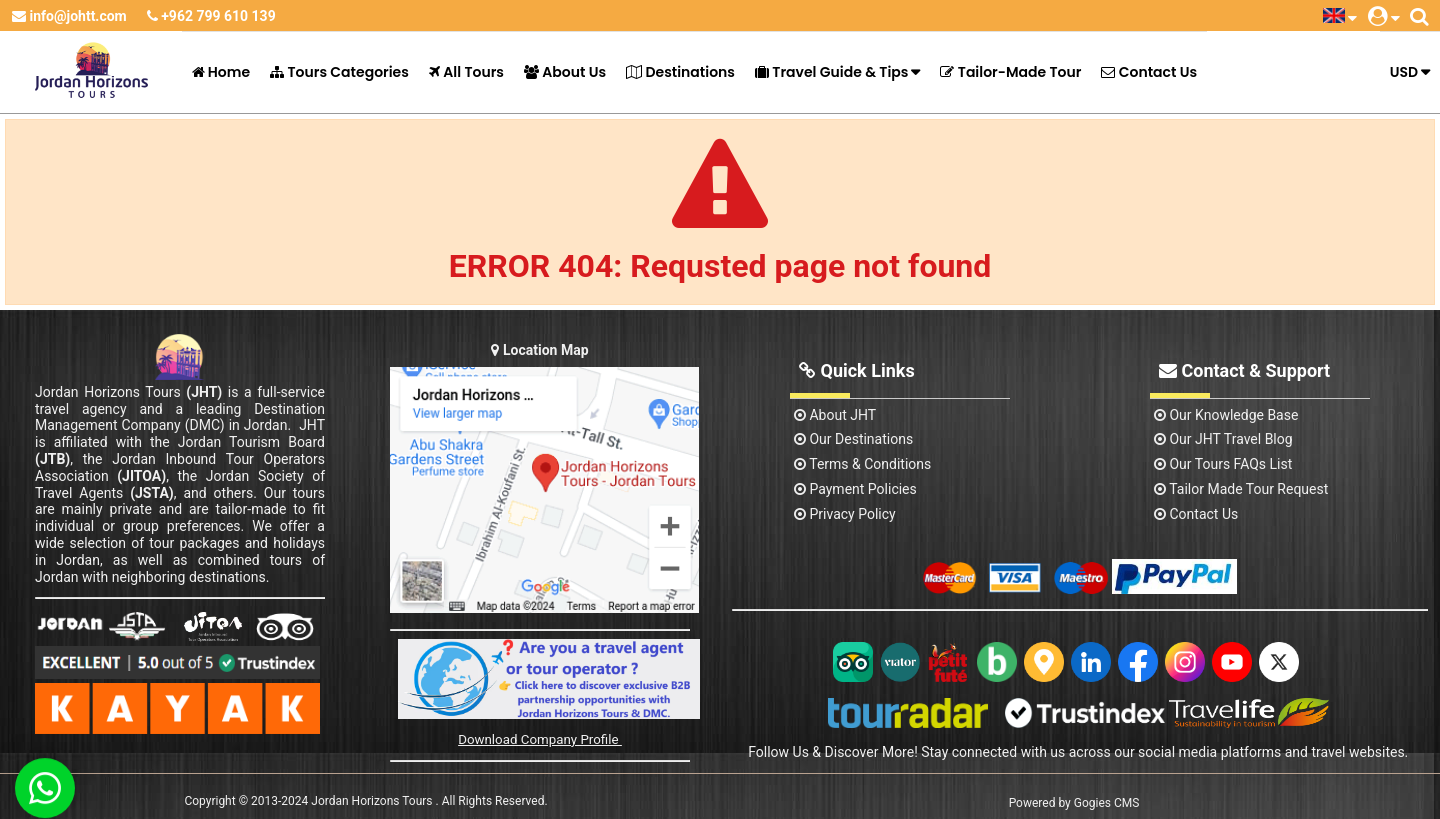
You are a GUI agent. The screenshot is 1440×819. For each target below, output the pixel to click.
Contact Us (1149, 72)
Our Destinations (853, 439)
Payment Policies (855, 489)
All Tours (466, 72)
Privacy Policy (845, 514)
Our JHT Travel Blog (1223, 439)
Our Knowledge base (1226, 415)
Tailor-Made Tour (1010, 72)
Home (221, 72)
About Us (565, 72)
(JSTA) (152, 493)
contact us (1196, 514)
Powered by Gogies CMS (1074, 803)
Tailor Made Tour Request (1241, 489)
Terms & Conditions (862, 464)
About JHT (835, 415)
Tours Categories (339, 72)
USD (1404, 72)
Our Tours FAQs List (1223, 464)
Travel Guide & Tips (831, 72)
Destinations (680, 72)
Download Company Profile (540, 739)
